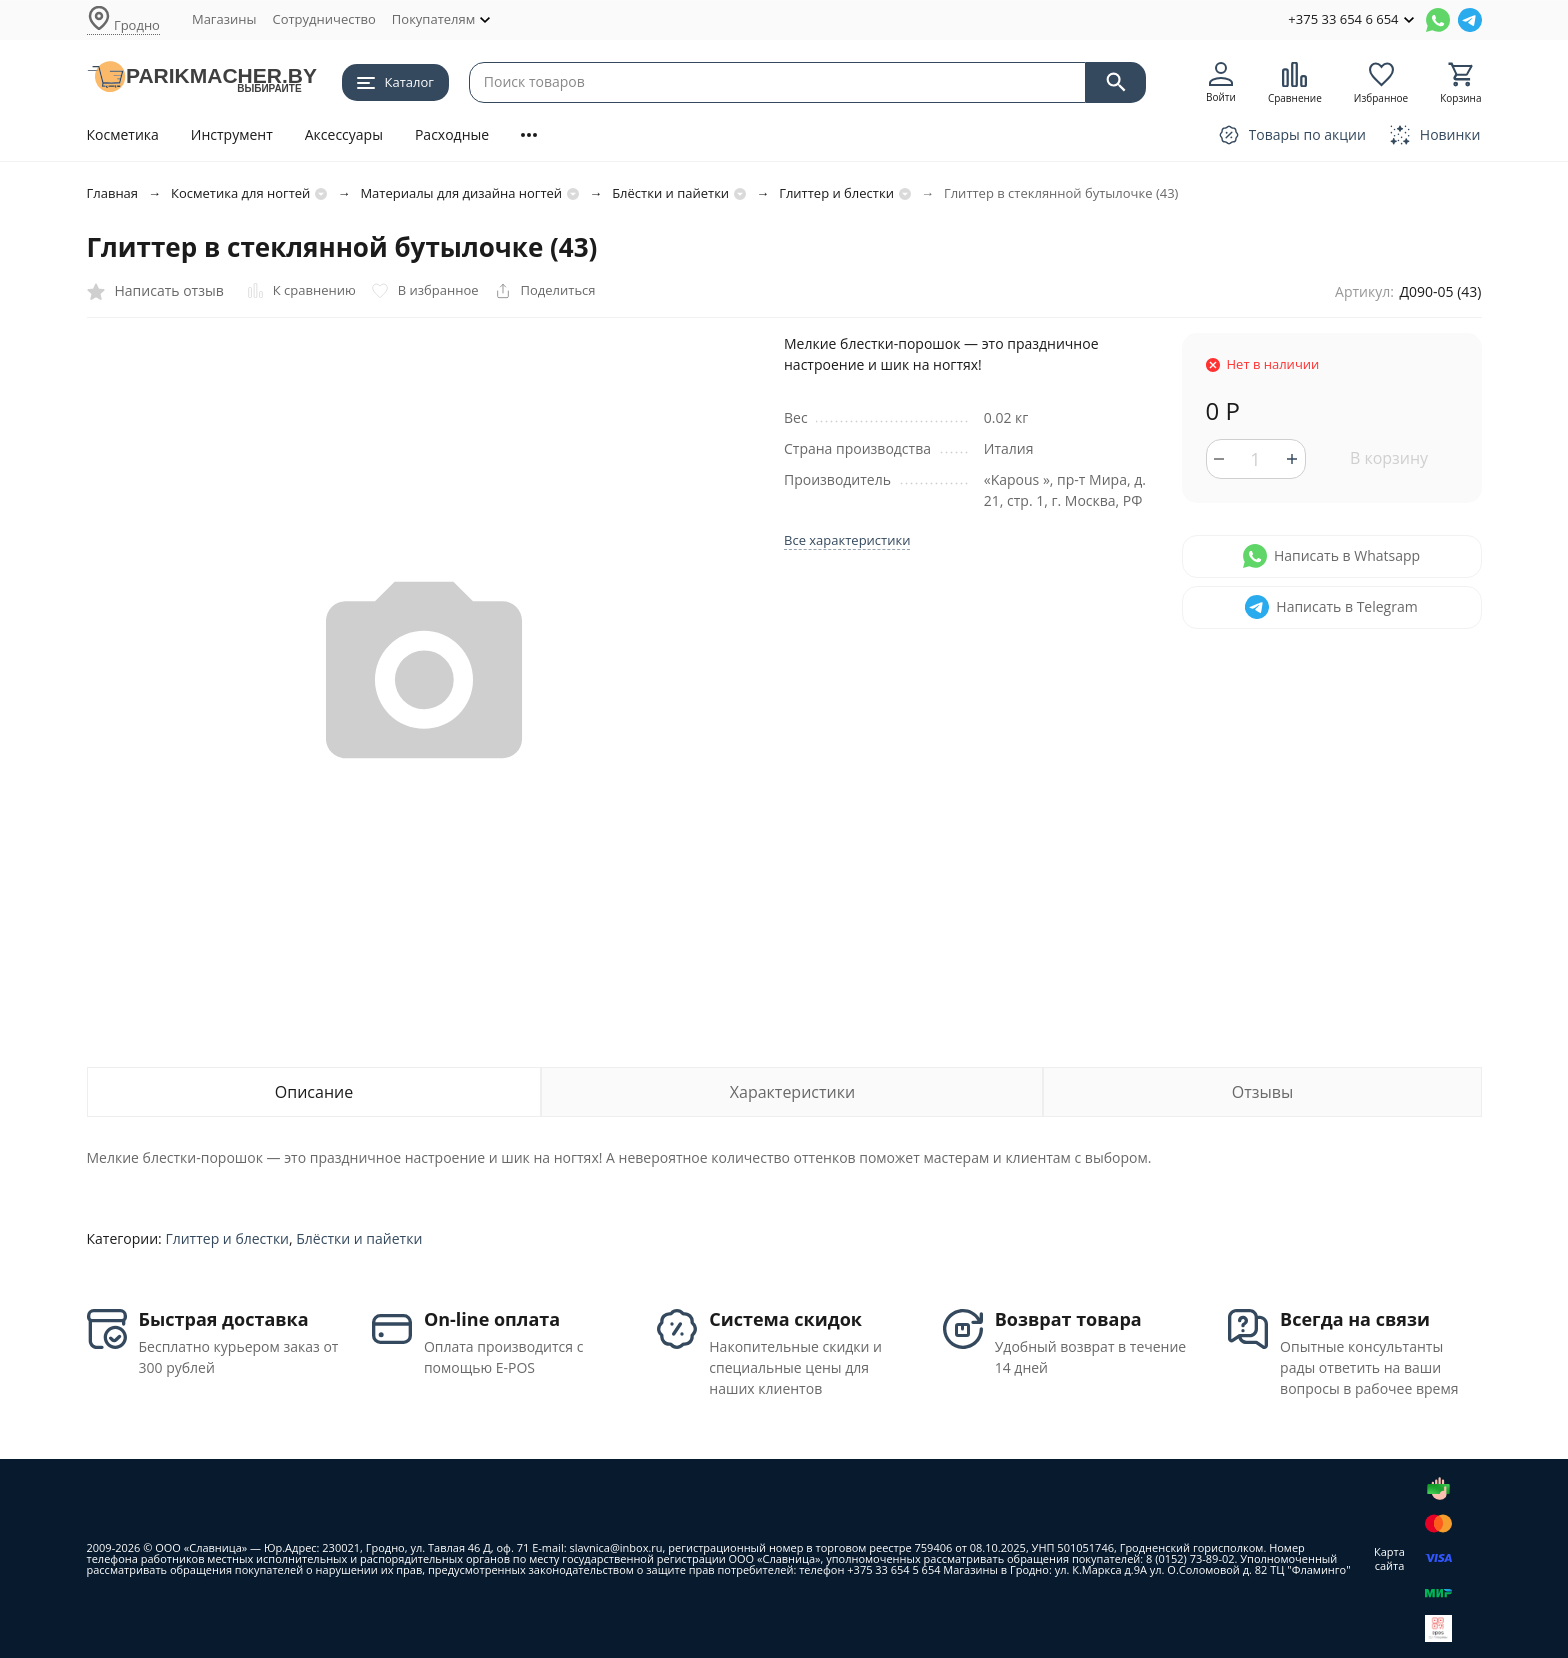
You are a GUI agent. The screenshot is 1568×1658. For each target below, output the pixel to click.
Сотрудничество (323, 19)
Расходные (452, 134)
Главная (113, 193)
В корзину (1389, 458)
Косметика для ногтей (240, 193)
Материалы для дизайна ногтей (461, 193)
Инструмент (232, 134)
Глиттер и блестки (836, 193)
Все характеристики (847, 540)
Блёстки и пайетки (670, 193)
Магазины (224, 19)
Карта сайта (1389, 1558)
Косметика (123, 134)
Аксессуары (344, 134)
